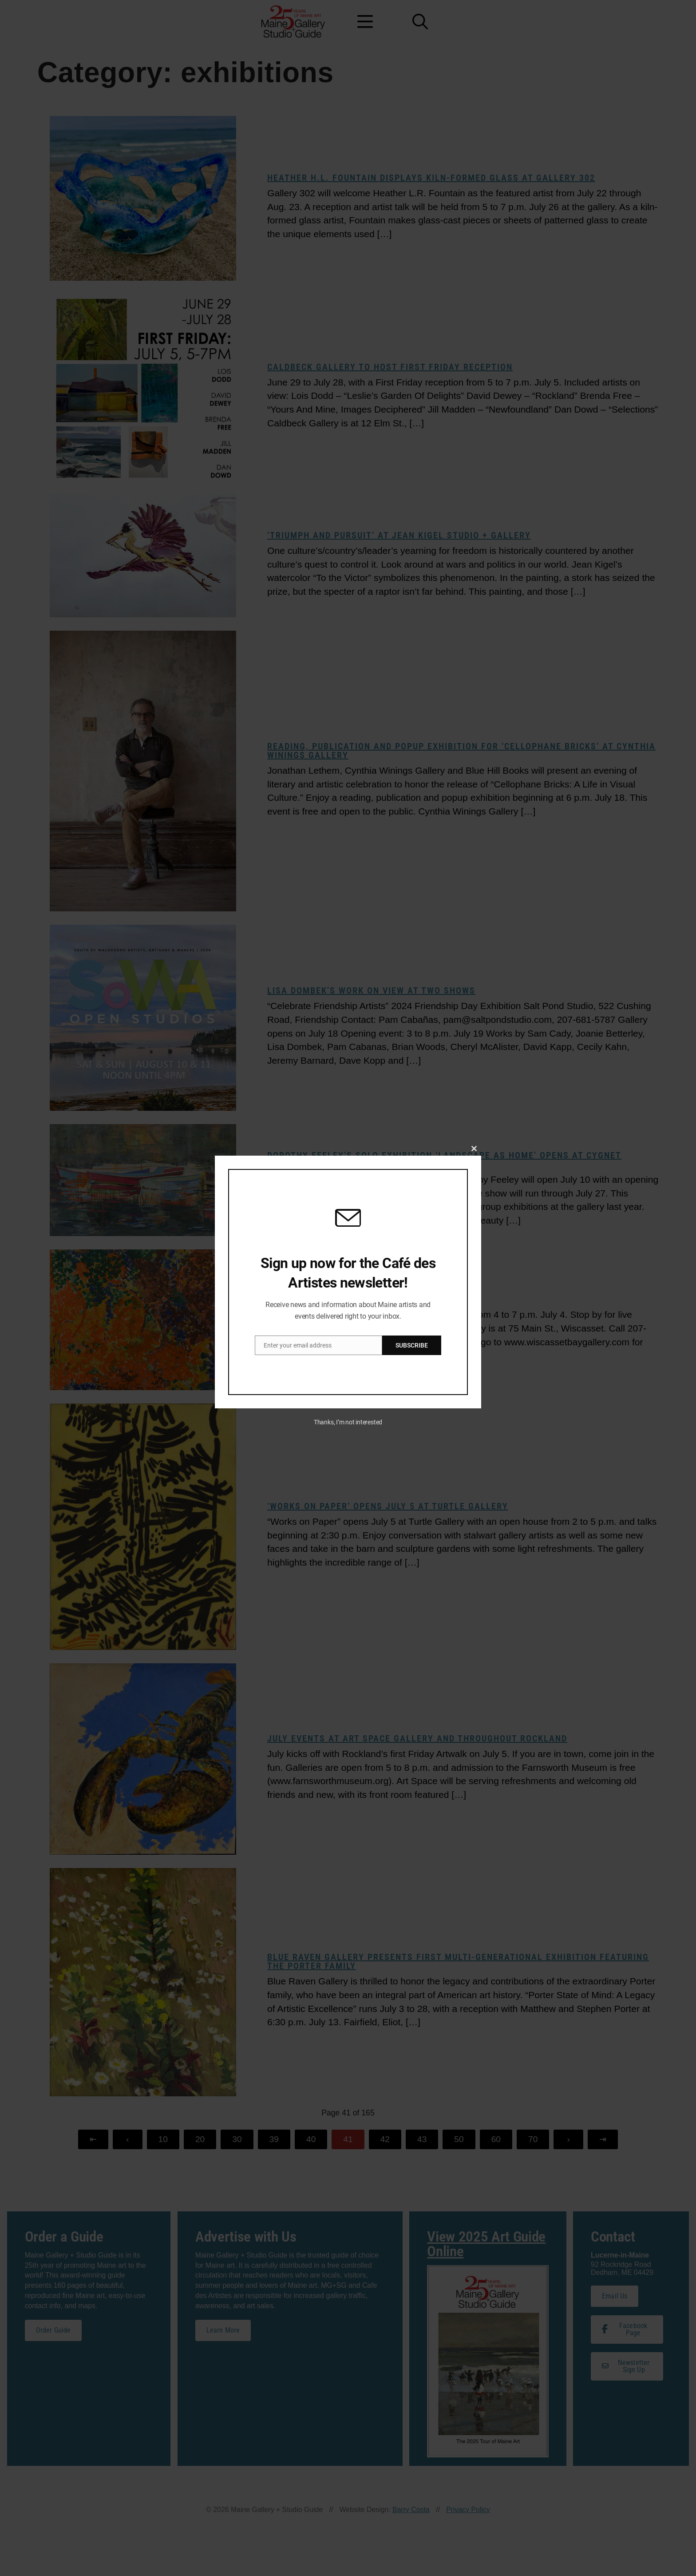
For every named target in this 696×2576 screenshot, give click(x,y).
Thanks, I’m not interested (348, 1422)
